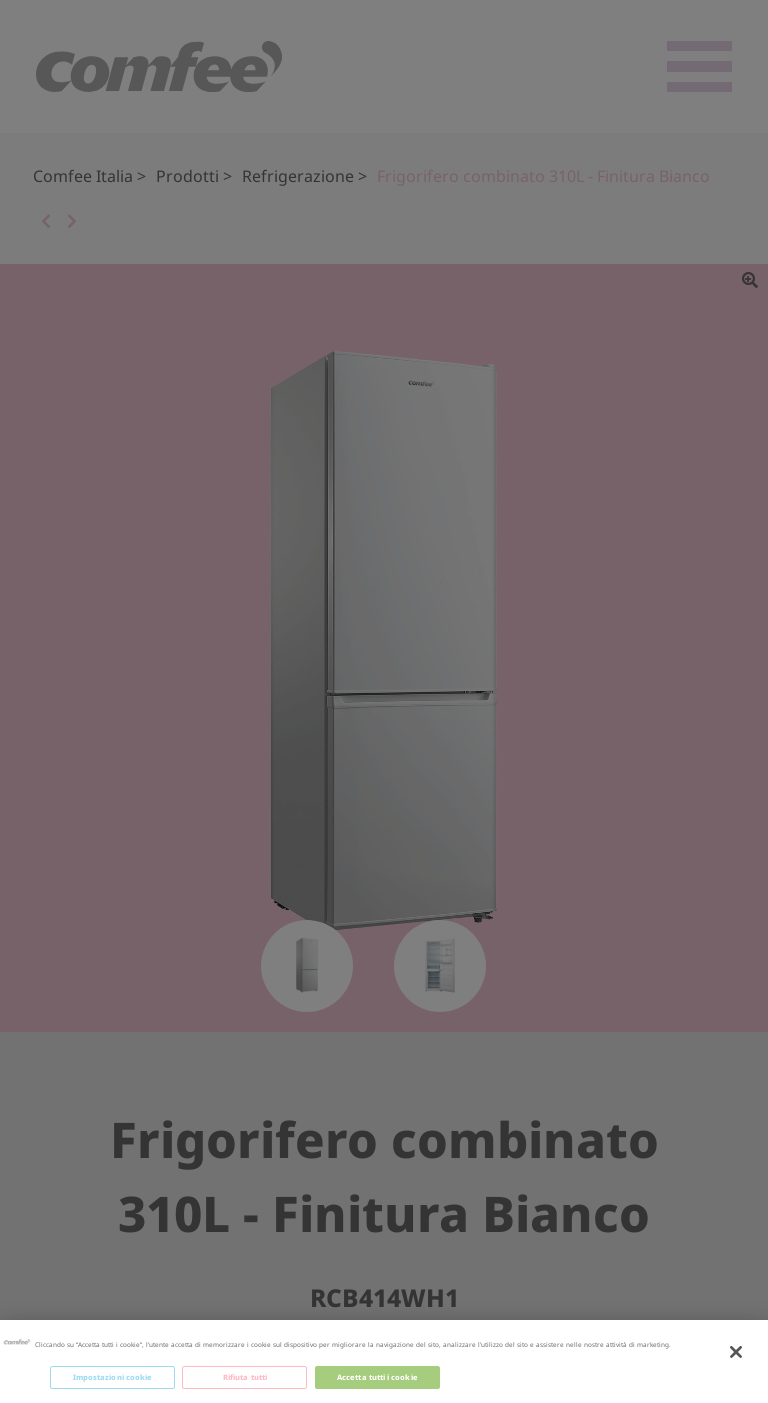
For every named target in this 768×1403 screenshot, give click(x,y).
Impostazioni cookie (112, 1384)
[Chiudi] (736, 1359)
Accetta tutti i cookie (377, 1384)
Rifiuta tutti (245, 1384)
